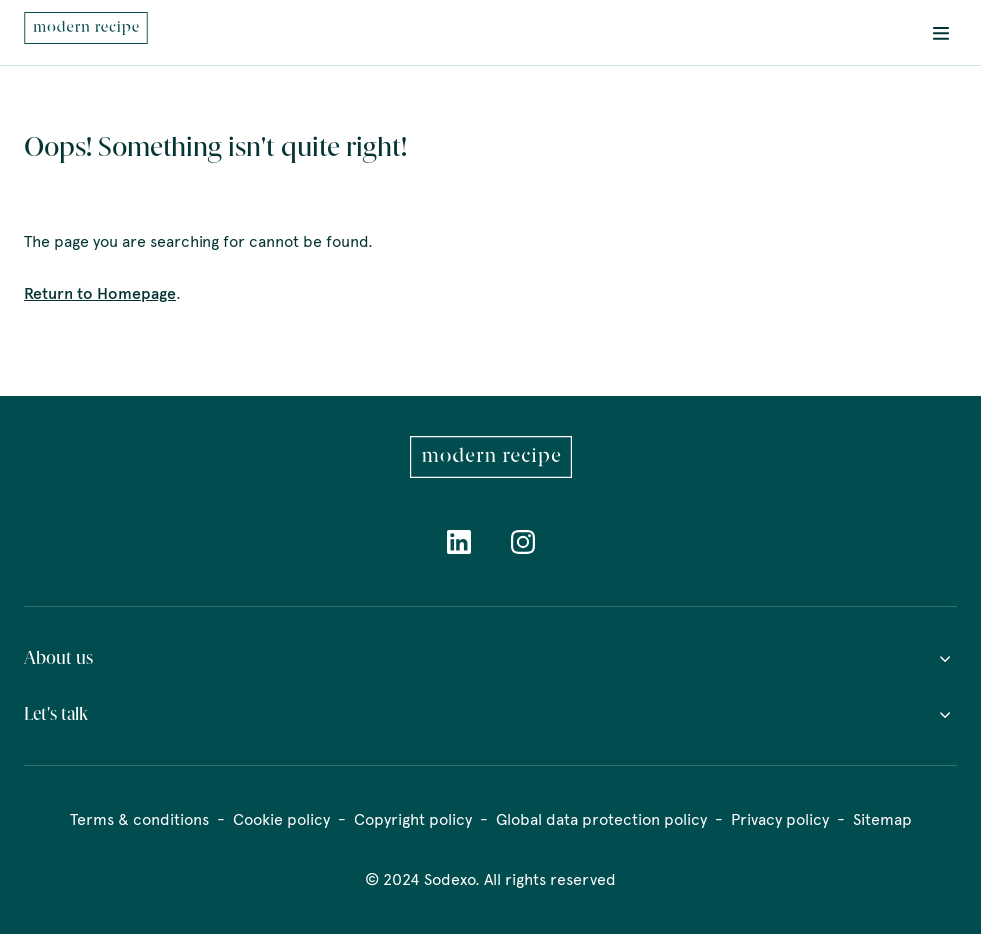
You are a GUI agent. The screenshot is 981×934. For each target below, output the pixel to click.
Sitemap (882, 819)
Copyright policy (413, 819)
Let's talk (490, 714)
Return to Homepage (100, 293)
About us (490, 658)
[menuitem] (86, 32)
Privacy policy (780, 819)
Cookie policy (281, 819)
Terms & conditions (139, 819)
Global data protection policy (601, 819)
